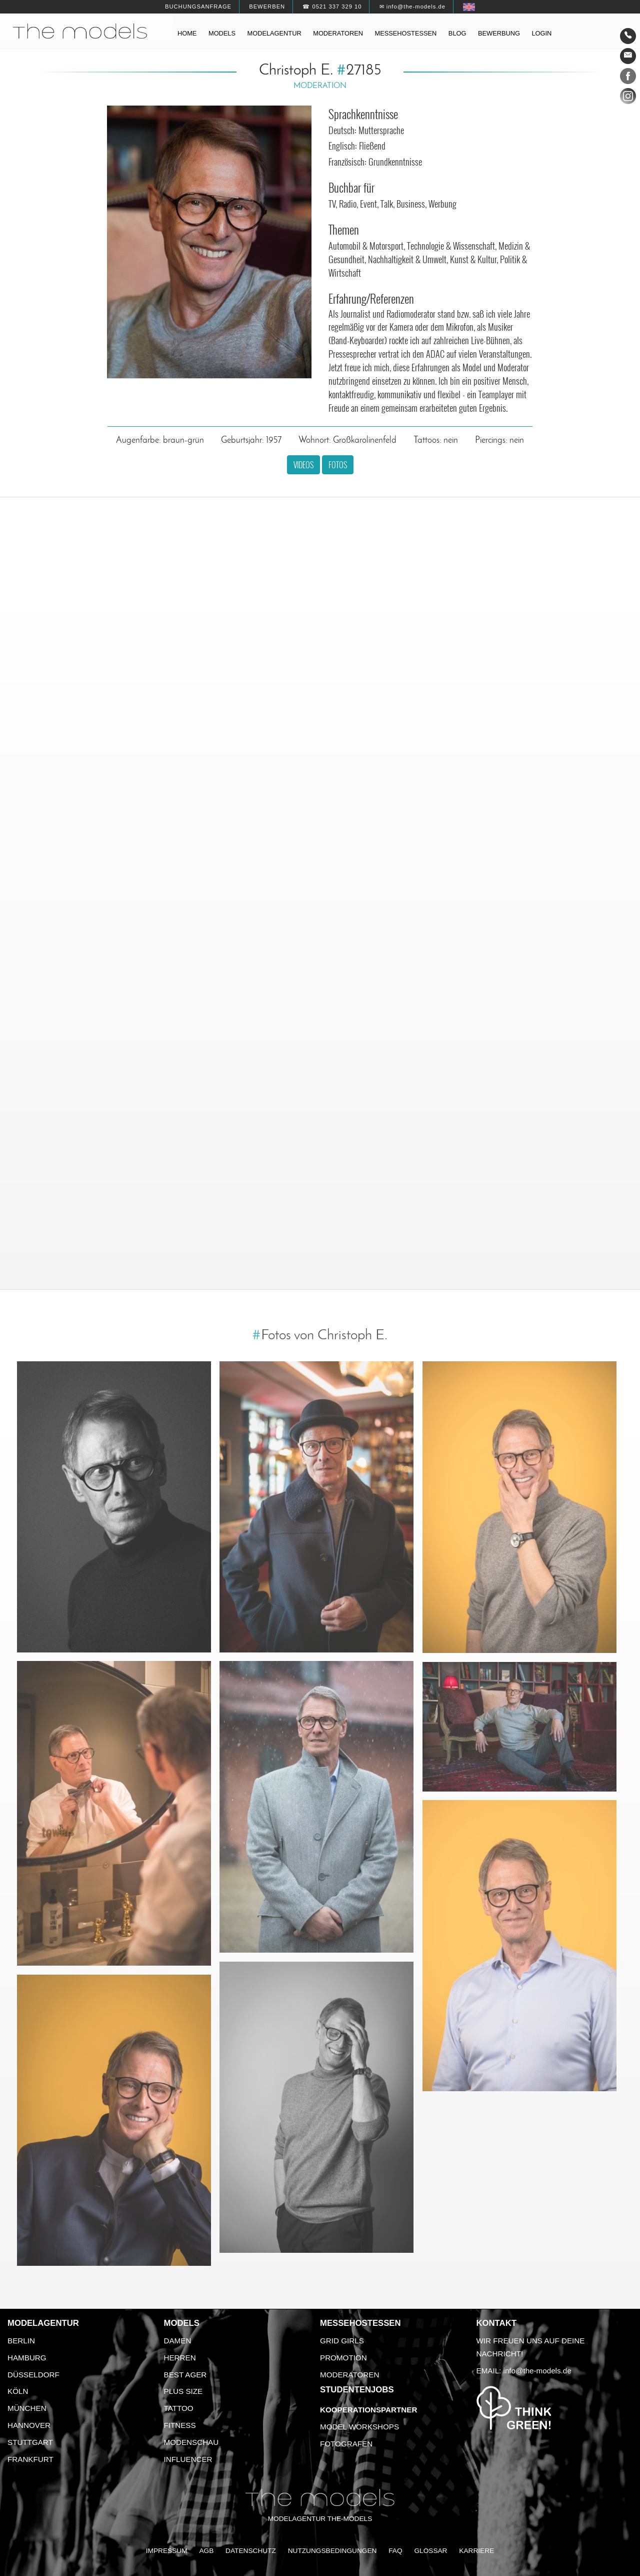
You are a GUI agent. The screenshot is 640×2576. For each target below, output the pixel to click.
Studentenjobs (357, 2389)
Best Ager (185, 2374)
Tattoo (179, 2408)
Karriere (476, 2550)
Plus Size (183, 2391)
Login (542, 33)
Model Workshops (359, 2426)
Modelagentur (275, 33)
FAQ (395, 2550)
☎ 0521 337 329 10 (332, 7)
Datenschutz (251, 2550)
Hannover (29, 2425)
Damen (178, 2340)
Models (222, 33)
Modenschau (191, 2442)
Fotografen (346, 2443)
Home (187, 33)
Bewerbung (499, 33)
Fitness (180, 2425)
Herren (180, 2357)
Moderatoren (338, 33)
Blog (457, 33)
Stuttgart (30, 2442)
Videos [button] (304, 465)
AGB (206, 2550)
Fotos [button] (337, 465)
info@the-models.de (538, 2370)
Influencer (188, 2459)
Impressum (167, 2550)
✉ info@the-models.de (413, 7)
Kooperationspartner (368, 2409)
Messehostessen (406, 33)
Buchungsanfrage (198, 7)
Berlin (21, 2340)
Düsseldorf (34, 2374)
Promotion (343, 2357)
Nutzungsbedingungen (332, 2550)
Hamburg (27, 2357)
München (27, 2408)
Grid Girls (342, 2340)
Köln (18, 2391)
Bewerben (267, 7)
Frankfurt (31, 2459)
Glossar (430, 2550)
